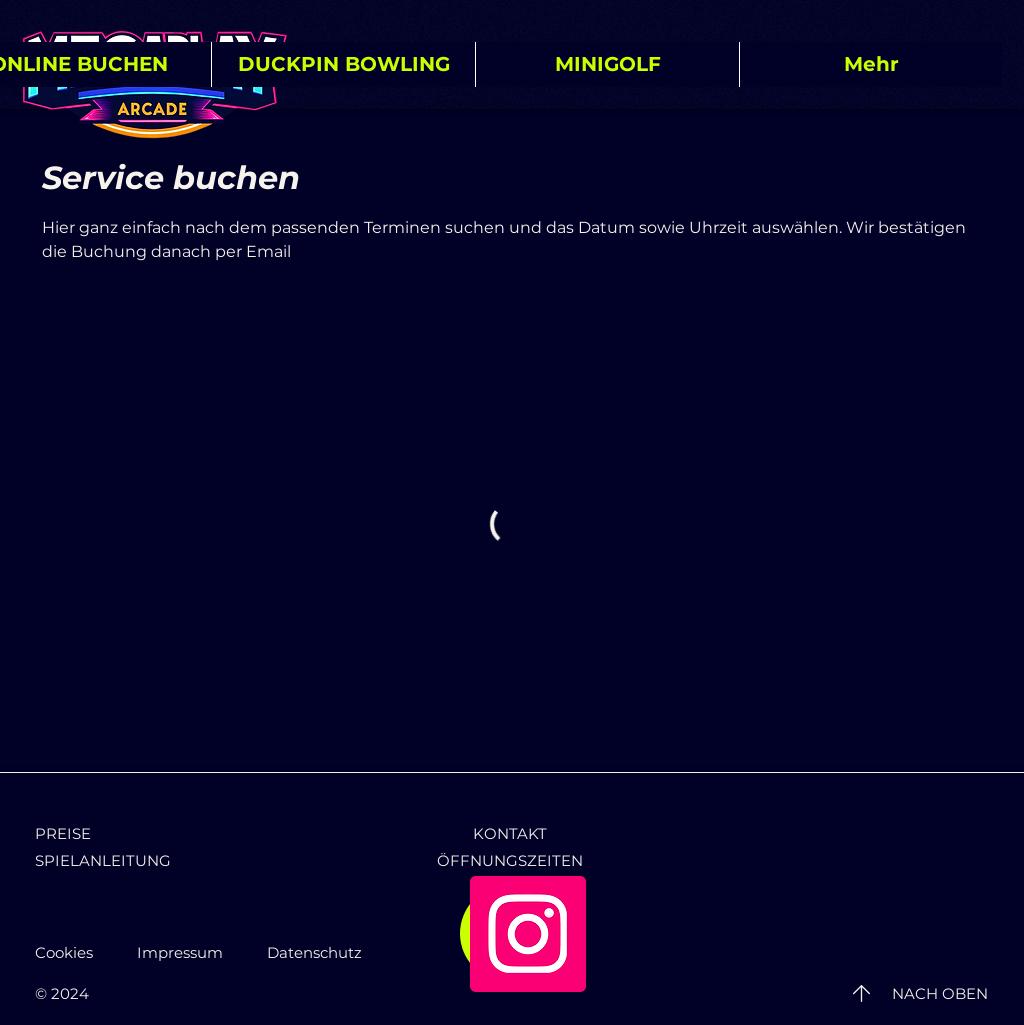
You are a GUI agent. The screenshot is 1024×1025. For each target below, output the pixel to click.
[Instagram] (528, 934)
